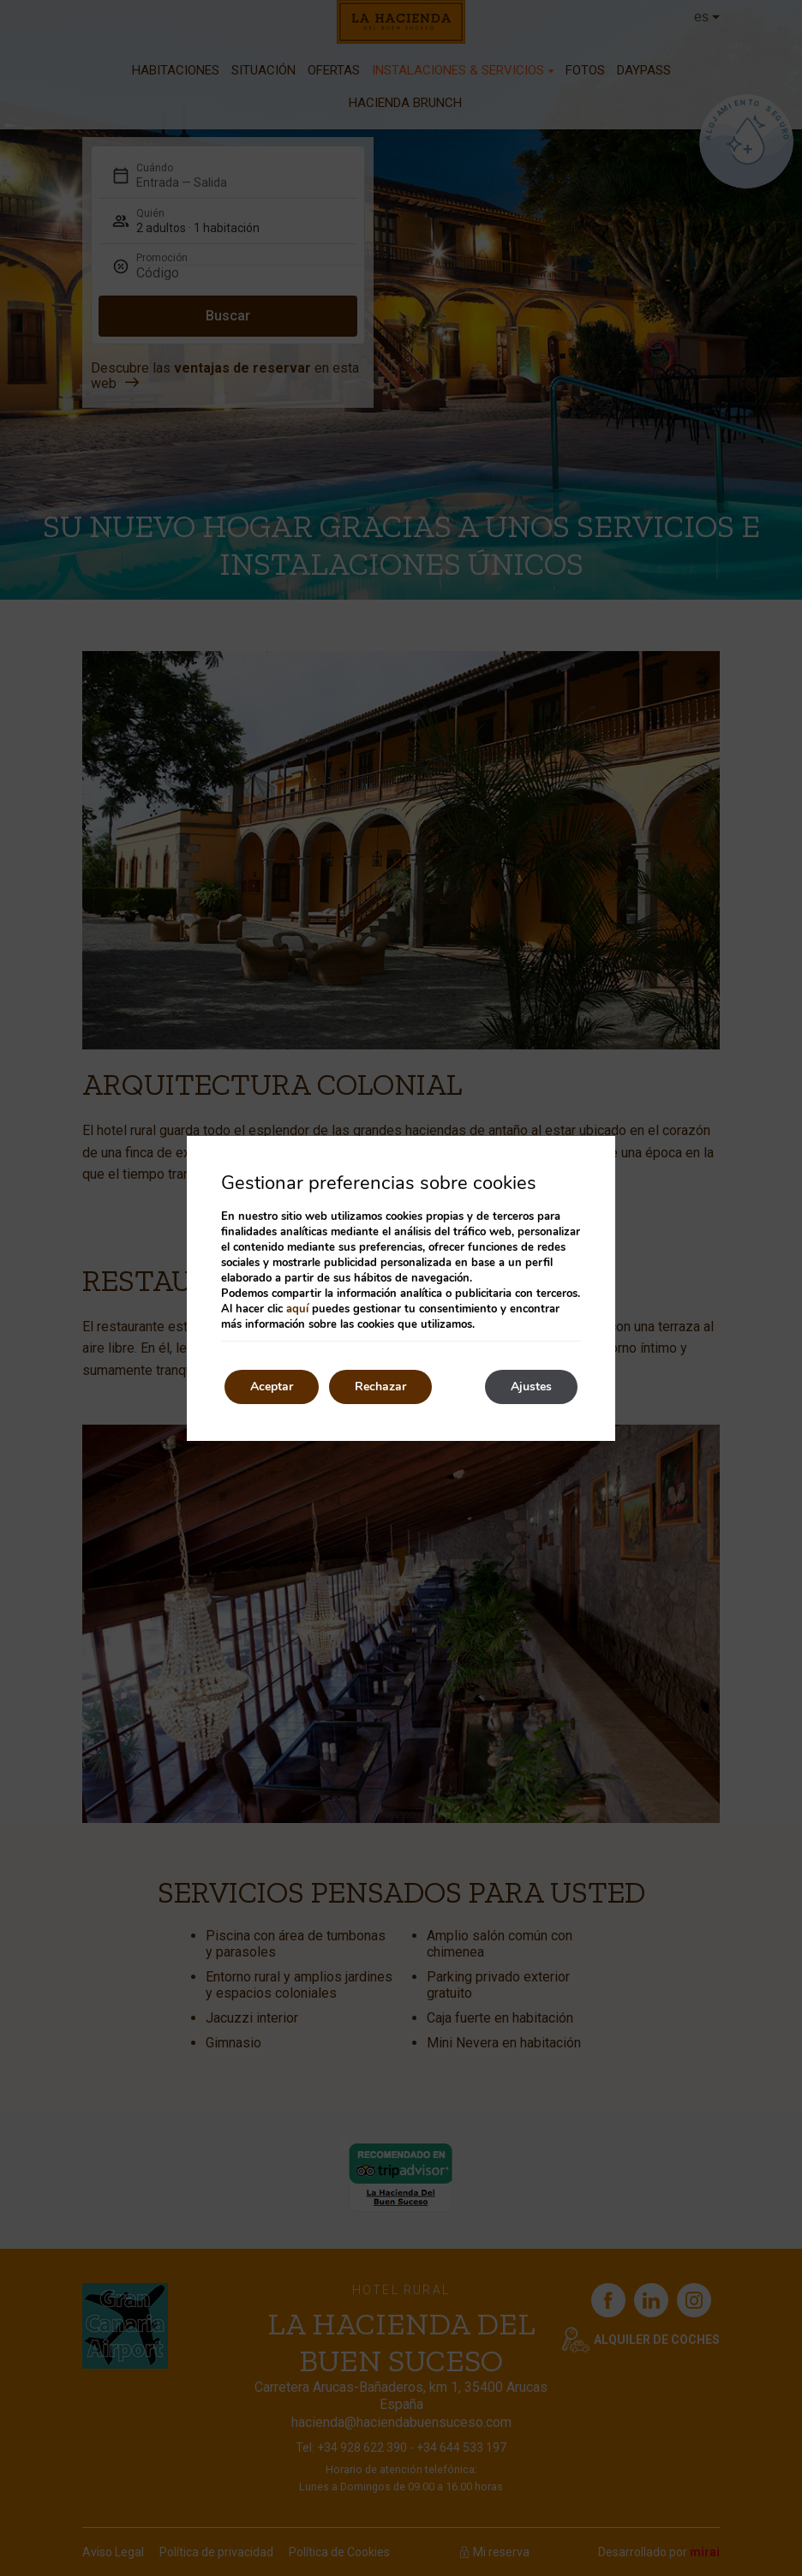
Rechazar (380, 1386)
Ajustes (531, 1386)
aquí (297, 1309)
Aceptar (271, 1386)
